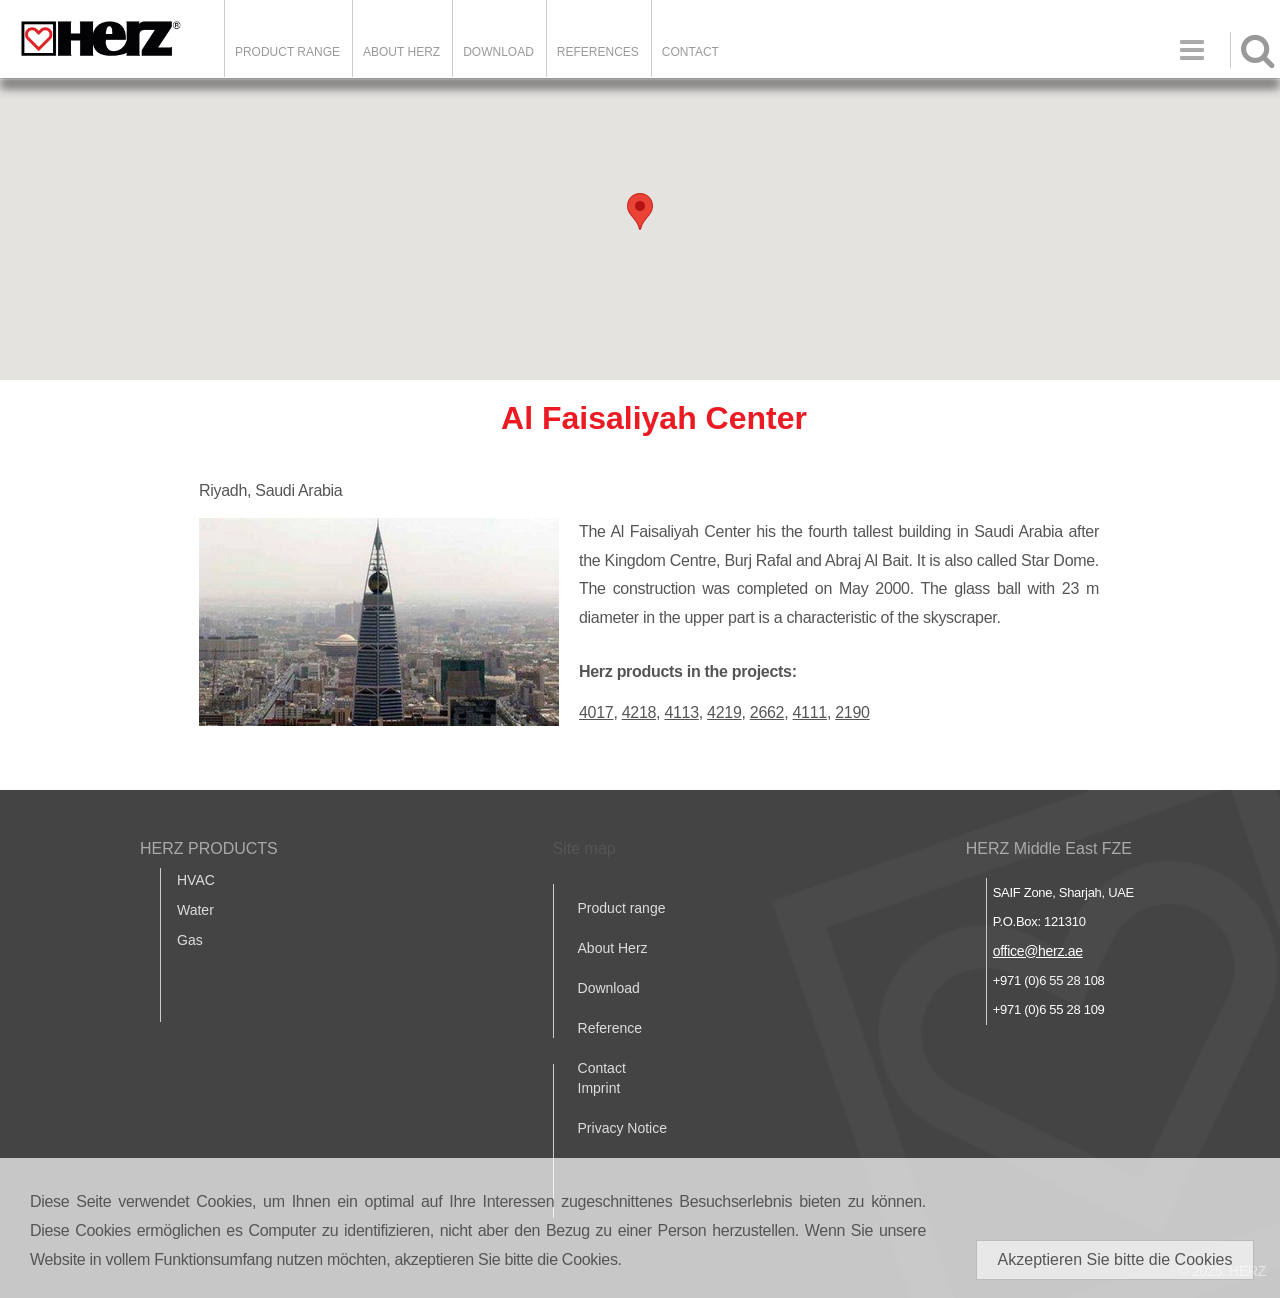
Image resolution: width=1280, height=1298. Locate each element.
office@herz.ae (1038, 951)
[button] (640, 211)
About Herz (613, 948)
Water (195, 910)
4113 (681, 712)
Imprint (599, 1088)
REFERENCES (598, 52)
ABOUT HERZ (401, 52)
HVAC (196, 880)
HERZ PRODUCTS (209, 848)
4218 (639, 712)
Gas (190, 940)
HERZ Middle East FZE (1049, 848)
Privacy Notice (622, 1128)
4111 (810, 712)
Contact (690, 52)
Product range (622, 908)
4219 (724, 712)
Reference (610, 1028)
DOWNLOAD (498, 52)
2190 (852, 712)
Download (609, 988)
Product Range (287, 52)
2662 (767, 712)
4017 (596, 712)
